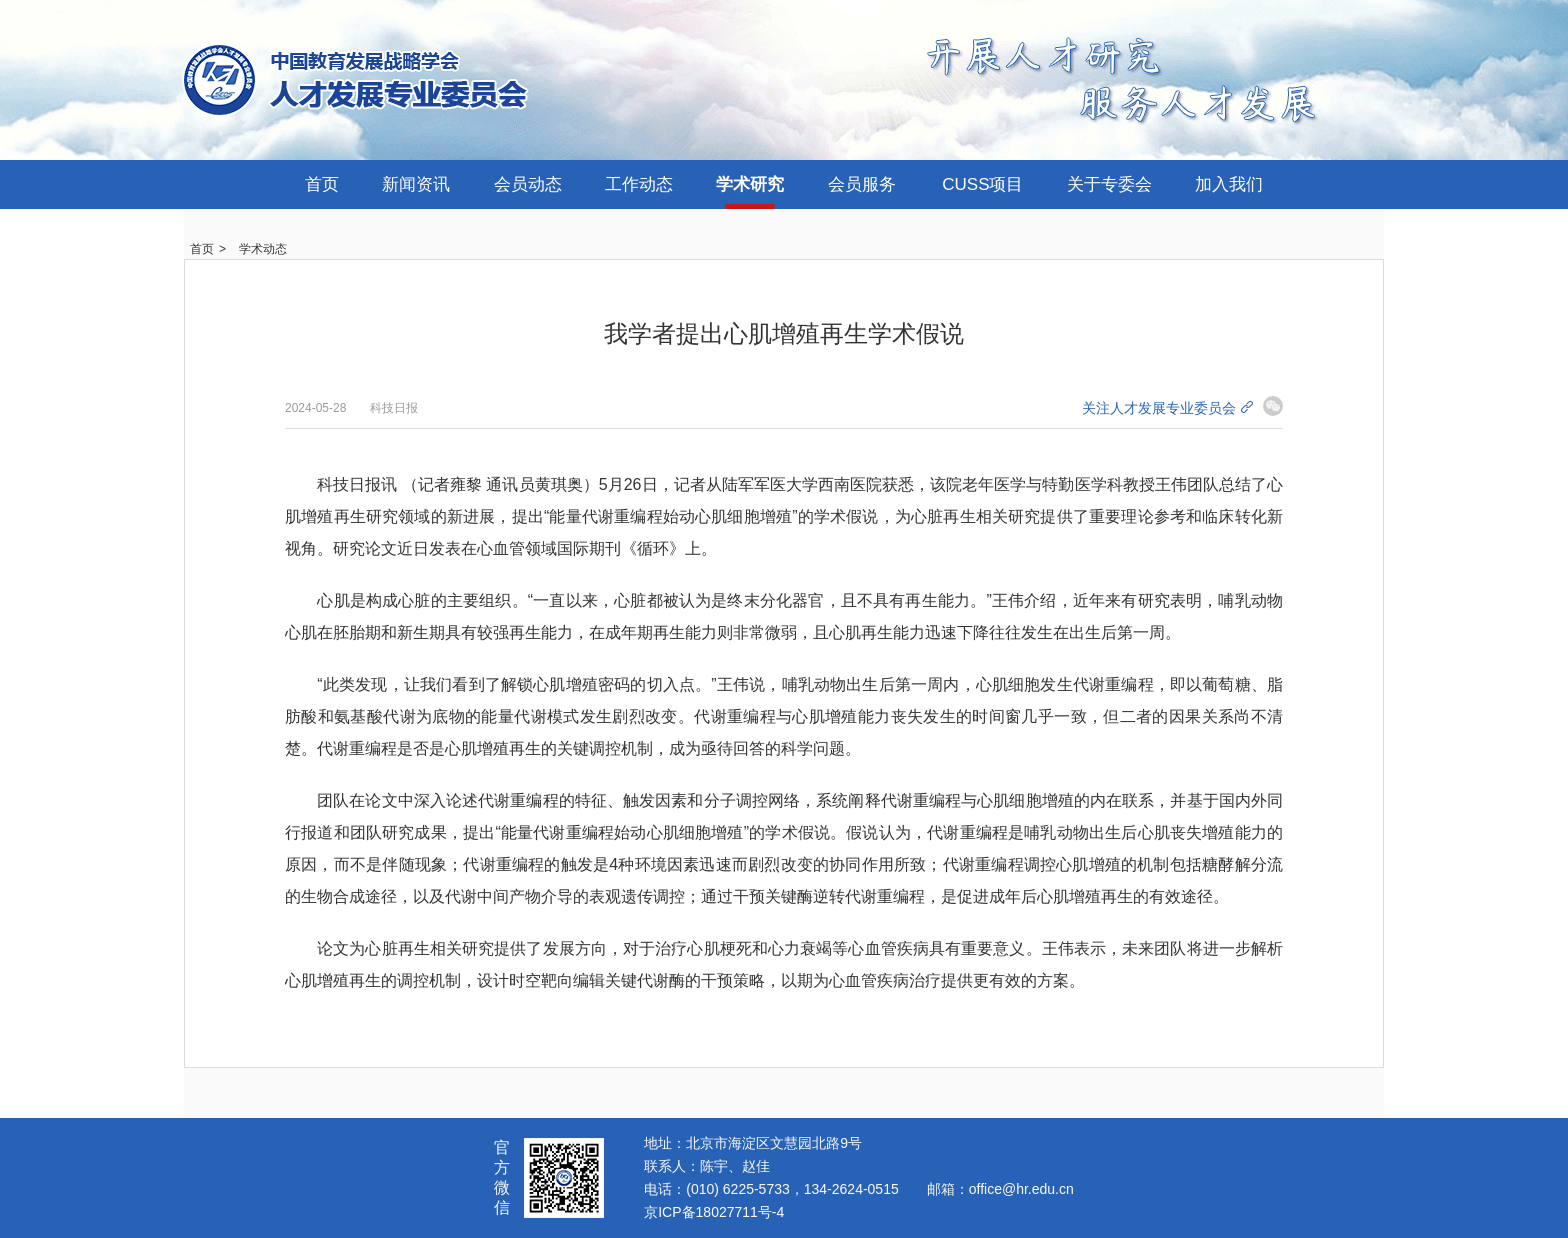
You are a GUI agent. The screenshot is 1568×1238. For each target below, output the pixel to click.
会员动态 (528, 184)
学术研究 (750, 184)
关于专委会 (1109, 184)
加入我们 (1229, 184)
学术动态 (263, 249)
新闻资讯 (416, 184)
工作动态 (639, 184)
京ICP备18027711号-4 (714, 1212)
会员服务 (862, 184)
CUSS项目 (982, 184)
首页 (322, 184)
